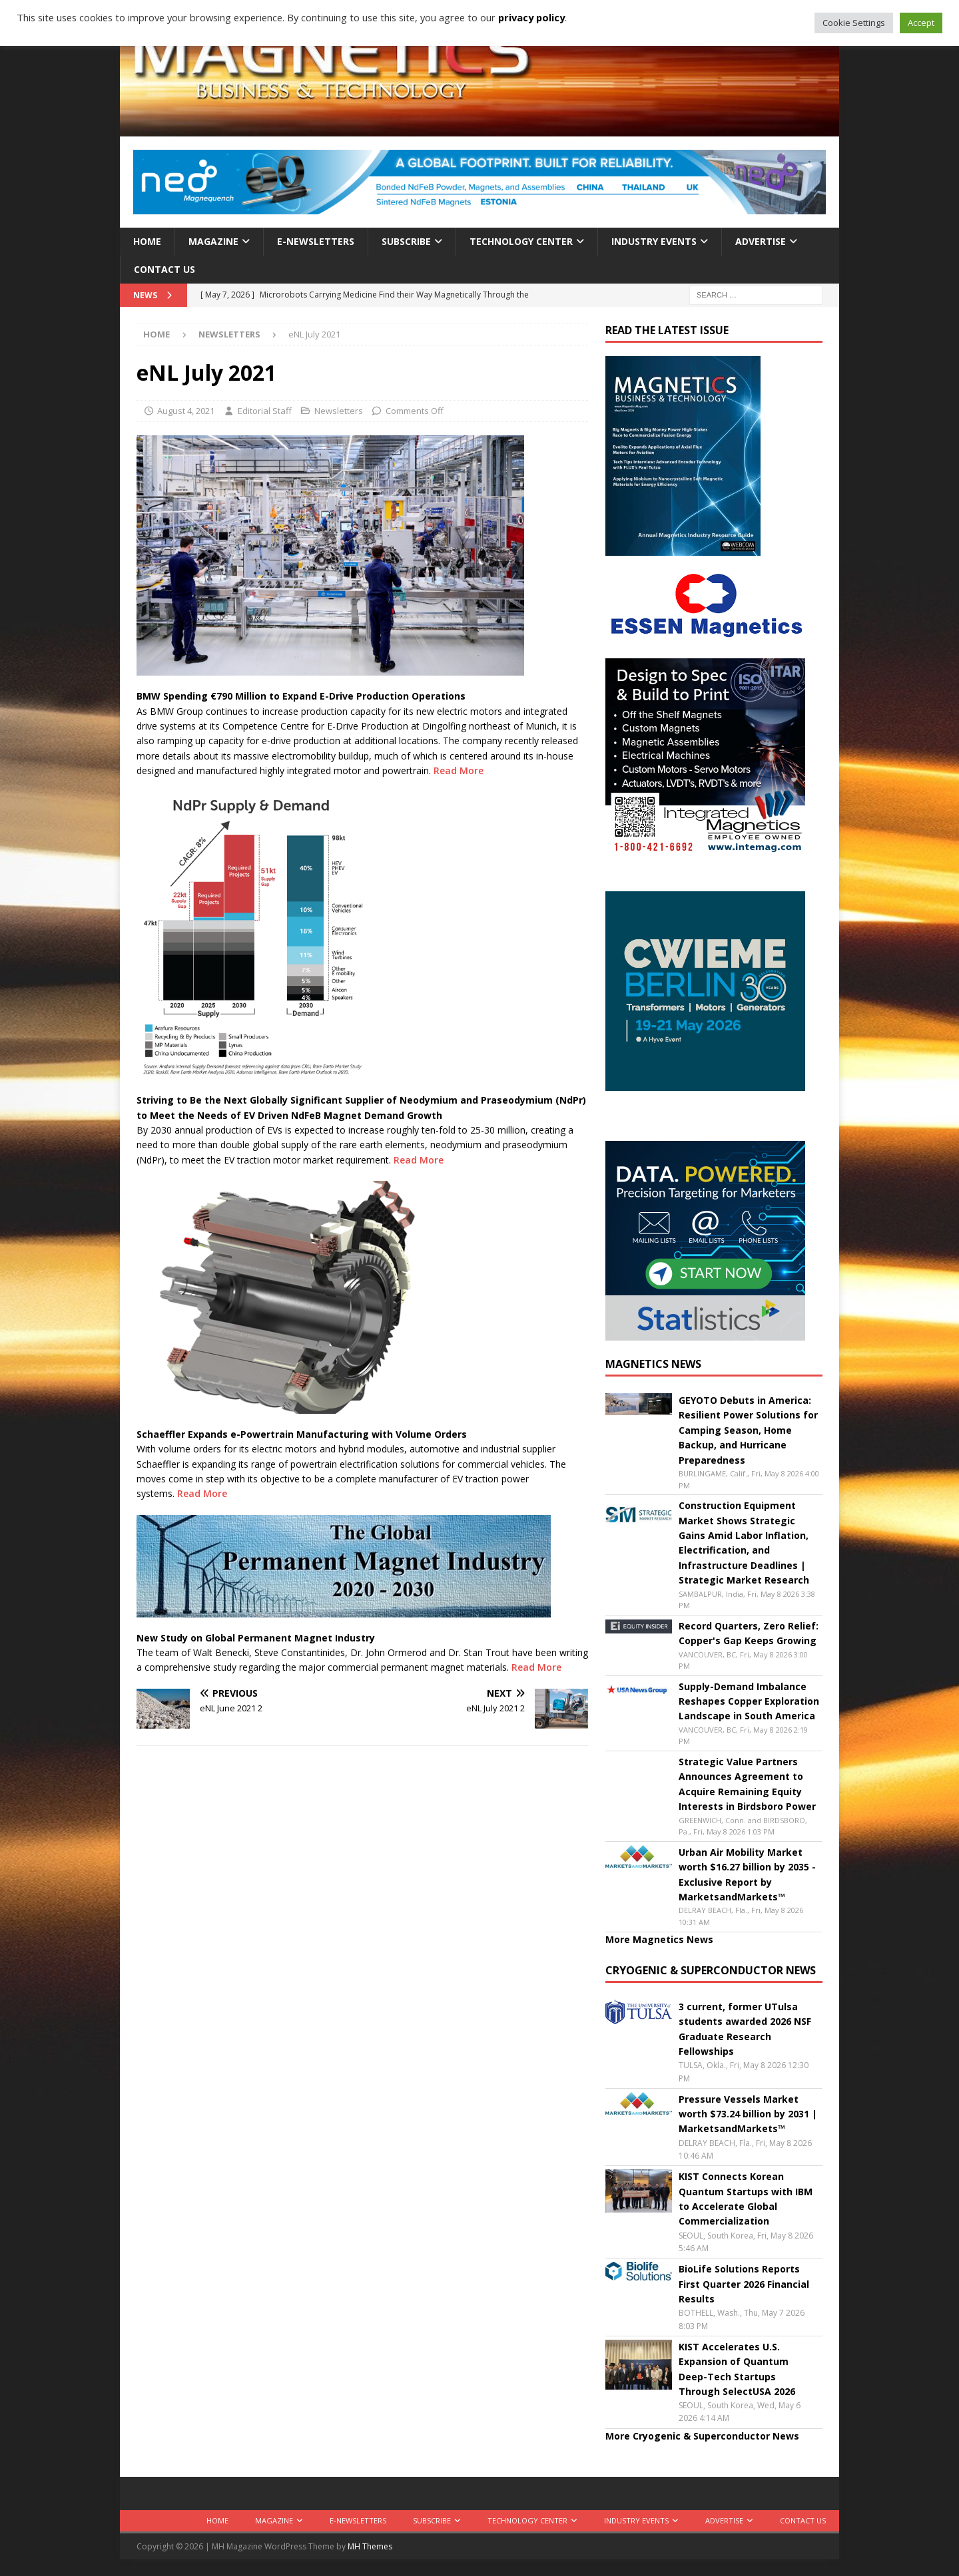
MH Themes (370, 2546)
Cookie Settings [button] (853, 23)
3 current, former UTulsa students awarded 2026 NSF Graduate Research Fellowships (745, 2028)
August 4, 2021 (185, 411)
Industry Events (654, 241)
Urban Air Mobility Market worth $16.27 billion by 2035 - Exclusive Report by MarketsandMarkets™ (747, 1874)
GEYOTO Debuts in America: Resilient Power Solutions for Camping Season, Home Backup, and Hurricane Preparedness (748, 1430)
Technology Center (521, 241)
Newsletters (338, 411)
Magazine (213, 241)
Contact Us (164, 269)
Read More (458, 770)
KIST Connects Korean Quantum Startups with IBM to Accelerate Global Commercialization (745, 2198)
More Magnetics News (659, 1939)
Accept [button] (921, 23)
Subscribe (406, 241)
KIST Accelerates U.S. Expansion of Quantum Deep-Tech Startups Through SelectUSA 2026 (737, 2369)
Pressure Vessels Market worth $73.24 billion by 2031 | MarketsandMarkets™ (748, 2114)
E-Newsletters (315, 241)
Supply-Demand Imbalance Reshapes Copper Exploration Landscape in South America (749, 1701)
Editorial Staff (265, 411)
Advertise (760, 241)
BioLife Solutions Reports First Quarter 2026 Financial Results (744, 2283)
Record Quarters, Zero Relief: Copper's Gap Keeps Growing (748, 1633)
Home (147, 241)
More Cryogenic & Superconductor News (702, 2436)
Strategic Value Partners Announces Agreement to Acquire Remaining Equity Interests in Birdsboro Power (747, 1784)
